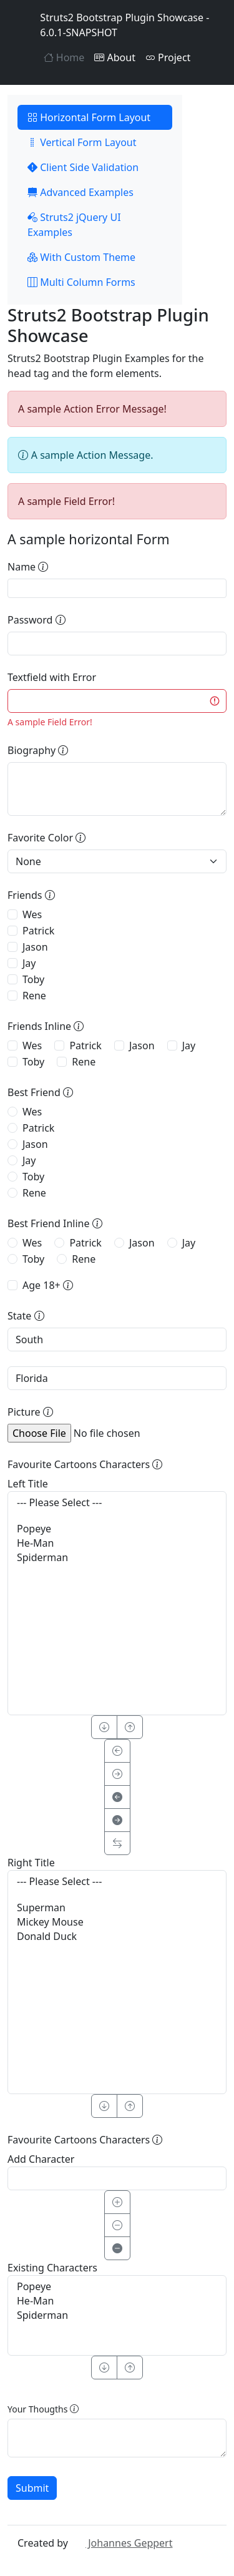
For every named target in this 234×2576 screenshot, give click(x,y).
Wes (32, 914)
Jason (35, 947)
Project (167, 57)
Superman (117, 1908)
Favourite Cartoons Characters (84, 1464)
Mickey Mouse (117, 1922)
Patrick (38, 931)
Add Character (40, 2159)
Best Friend (40, 1092)
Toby (33, 979)
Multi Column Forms (81, 282)
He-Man (117, 1543)
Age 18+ (47, 1285)
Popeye (117, 1529)
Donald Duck (117, 1936)
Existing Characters (52, 2268)
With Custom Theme (81, 257)
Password (36, 620)
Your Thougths (43, 2409)
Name (27, 567)
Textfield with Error (51, 677)
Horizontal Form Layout (88, 117)
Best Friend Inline (54, 1223)
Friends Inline (45, 1026)
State (25, 1316)
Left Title (27, 1484)
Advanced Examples (80, 192)
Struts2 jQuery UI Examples (74, 224)
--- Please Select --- (117, 1503)
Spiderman (117, 1557)
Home (64, 57)
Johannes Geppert (121, 2543)
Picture (30, 1412)
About (114, 57)
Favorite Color (46, 838)
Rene (34, 995)
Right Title (31, 1862)
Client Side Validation (83, 167)
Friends (31, 895)
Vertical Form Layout (82, 142)
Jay (29, 963)
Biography (37, 750)
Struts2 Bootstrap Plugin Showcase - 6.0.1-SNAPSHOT (113, 25)
